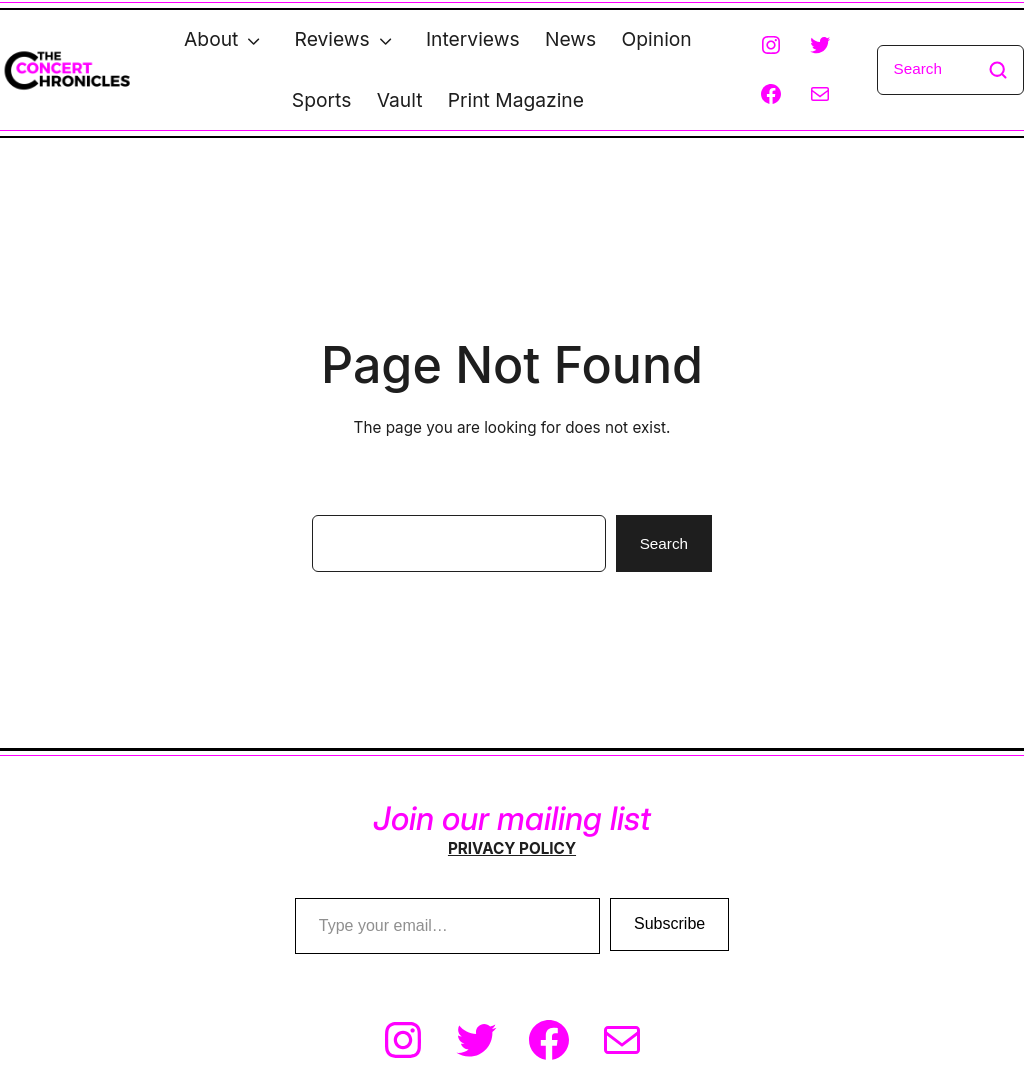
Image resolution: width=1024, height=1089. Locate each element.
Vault (400, 100)
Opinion (657, 39)
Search (664, 543)
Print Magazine (516, 100)
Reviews (332, 39)
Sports (322, 100)
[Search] (950, 70)
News (570, 39)
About (211, 39)
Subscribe (669, 923)
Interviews (473, 39)
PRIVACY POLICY (512, 848)
